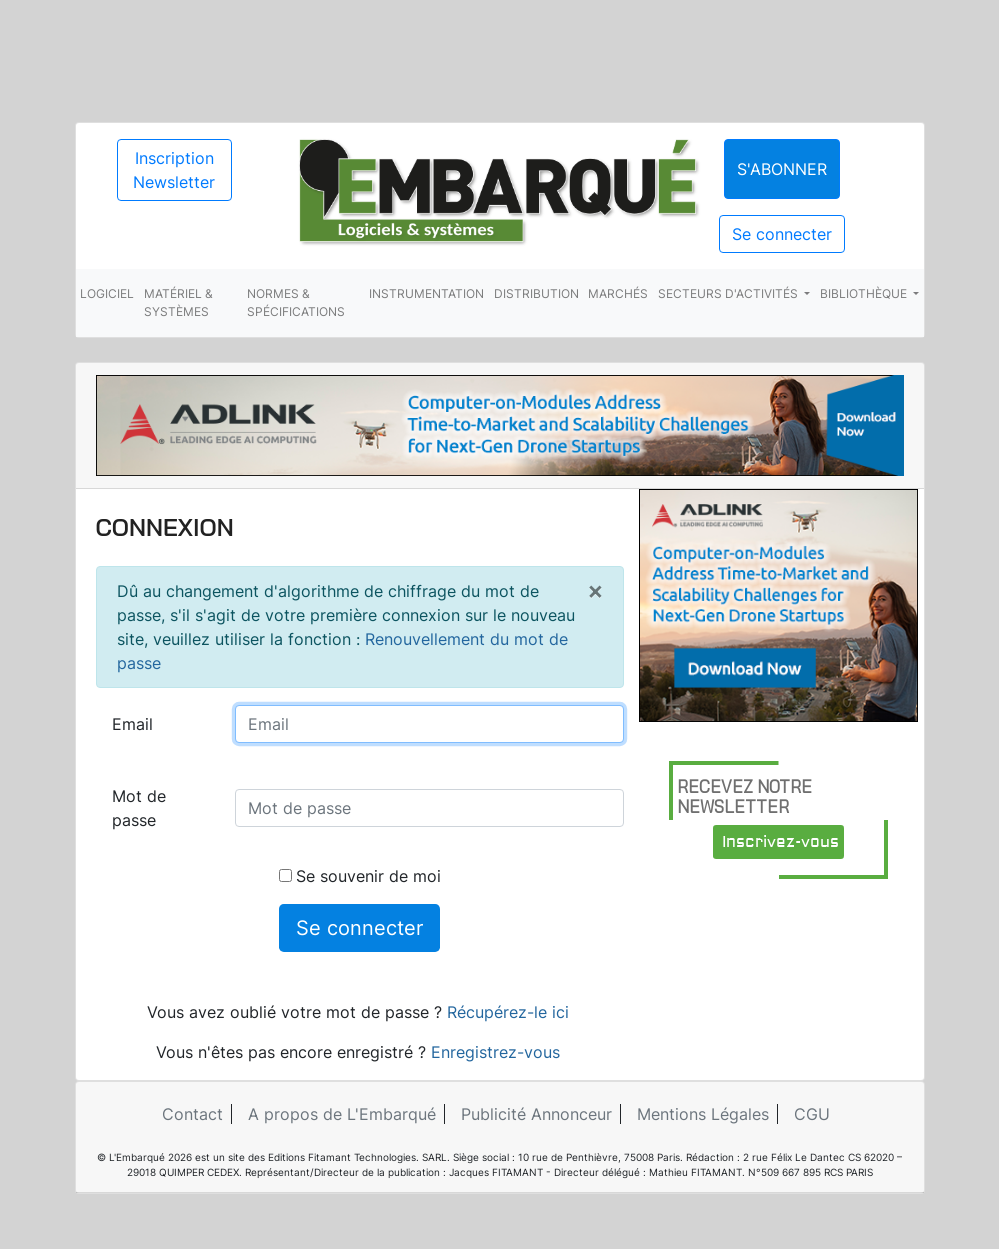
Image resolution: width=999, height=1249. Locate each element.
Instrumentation (426, 293)
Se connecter (782, 234)
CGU (812, 1114)
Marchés (618, 293)
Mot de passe (139, 808)
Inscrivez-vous (780, 842)
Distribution (536, 293)
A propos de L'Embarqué (342, 1114)
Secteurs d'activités (729, 293)
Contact (192, 1114)
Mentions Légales (703, 1114)
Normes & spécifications (296, 302)
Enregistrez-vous (495, 1052)
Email (132, 724)
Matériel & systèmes (178, 302)
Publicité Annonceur (536, 1114)
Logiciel (107, 293)
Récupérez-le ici (508, 1012)
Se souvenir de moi (360, 876)
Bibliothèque (865, 293)
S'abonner (782, 169)
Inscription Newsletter (174, 170)
